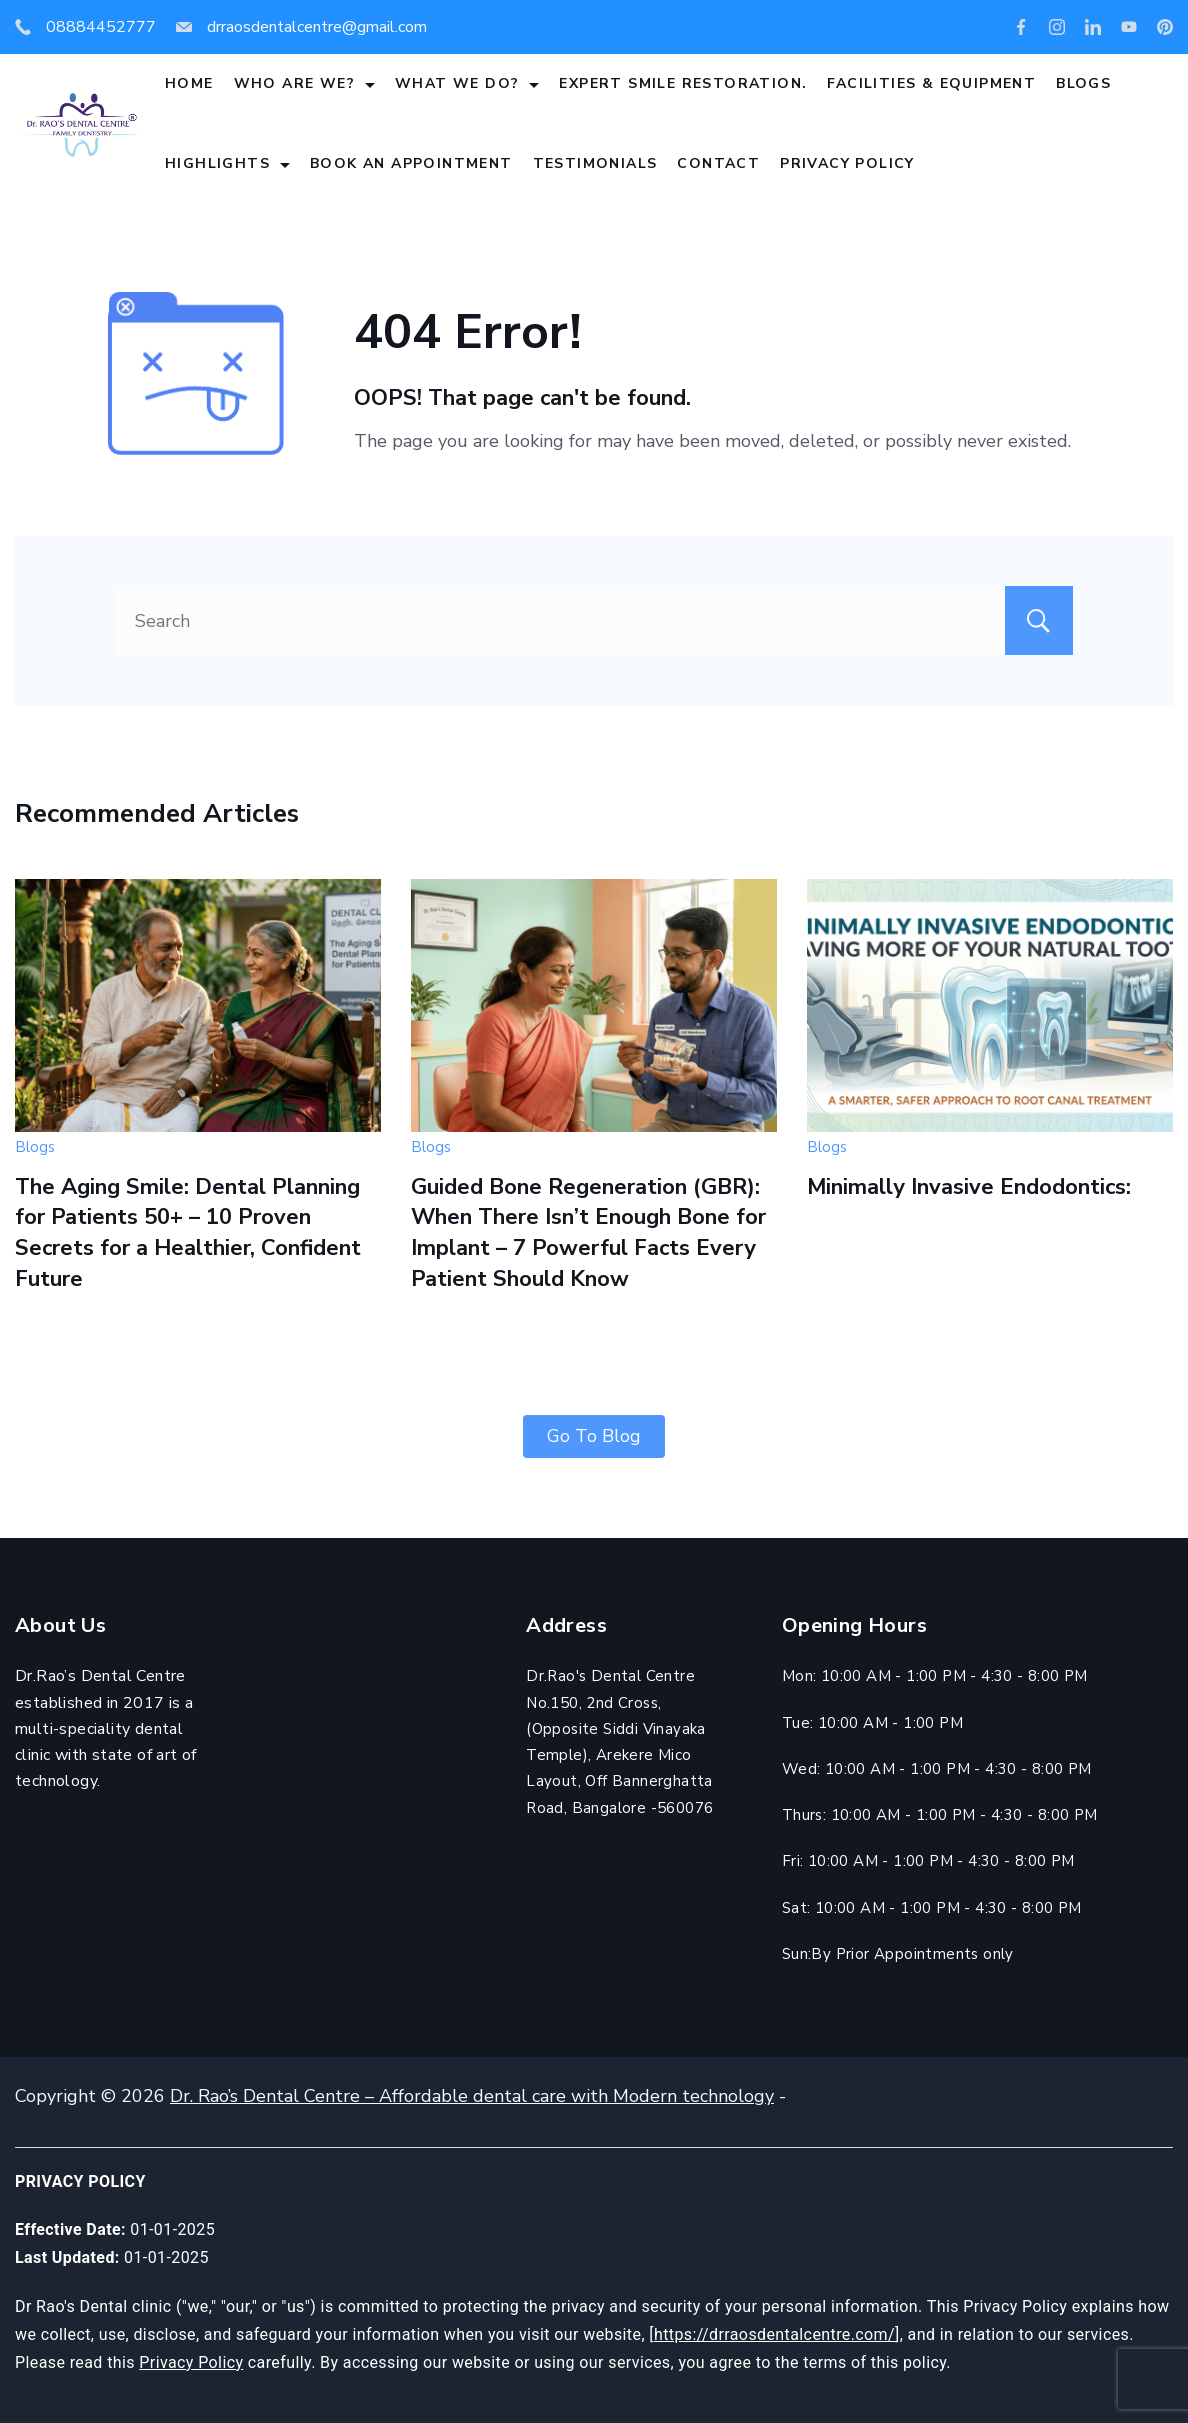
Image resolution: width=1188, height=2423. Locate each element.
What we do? (467, 83)
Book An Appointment (411, 163)
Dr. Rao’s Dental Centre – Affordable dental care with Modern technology (472, 2096)
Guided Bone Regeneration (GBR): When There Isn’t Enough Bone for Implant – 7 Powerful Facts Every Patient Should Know (588, 1233)
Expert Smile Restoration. (683, 83)
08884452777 (101, 27)
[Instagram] (1057, 27)
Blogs (1083, 83)
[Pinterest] (1165, 27)
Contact (718, 163)
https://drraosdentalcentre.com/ (774, 2334)
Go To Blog (594, 1436)
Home (189, 83)
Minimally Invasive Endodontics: (969, 1187)
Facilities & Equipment (931, 83)
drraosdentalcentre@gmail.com (317, 27)
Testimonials (595, 163)
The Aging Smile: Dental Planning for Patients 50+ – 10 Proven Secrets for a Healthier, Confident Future (188, 1233)
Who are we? (304, 83)
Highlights (227, 163)
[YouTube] (1129, 27)
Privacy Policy (847, 163)
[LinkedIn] (1093, 27)
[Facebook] (1021, 27)
